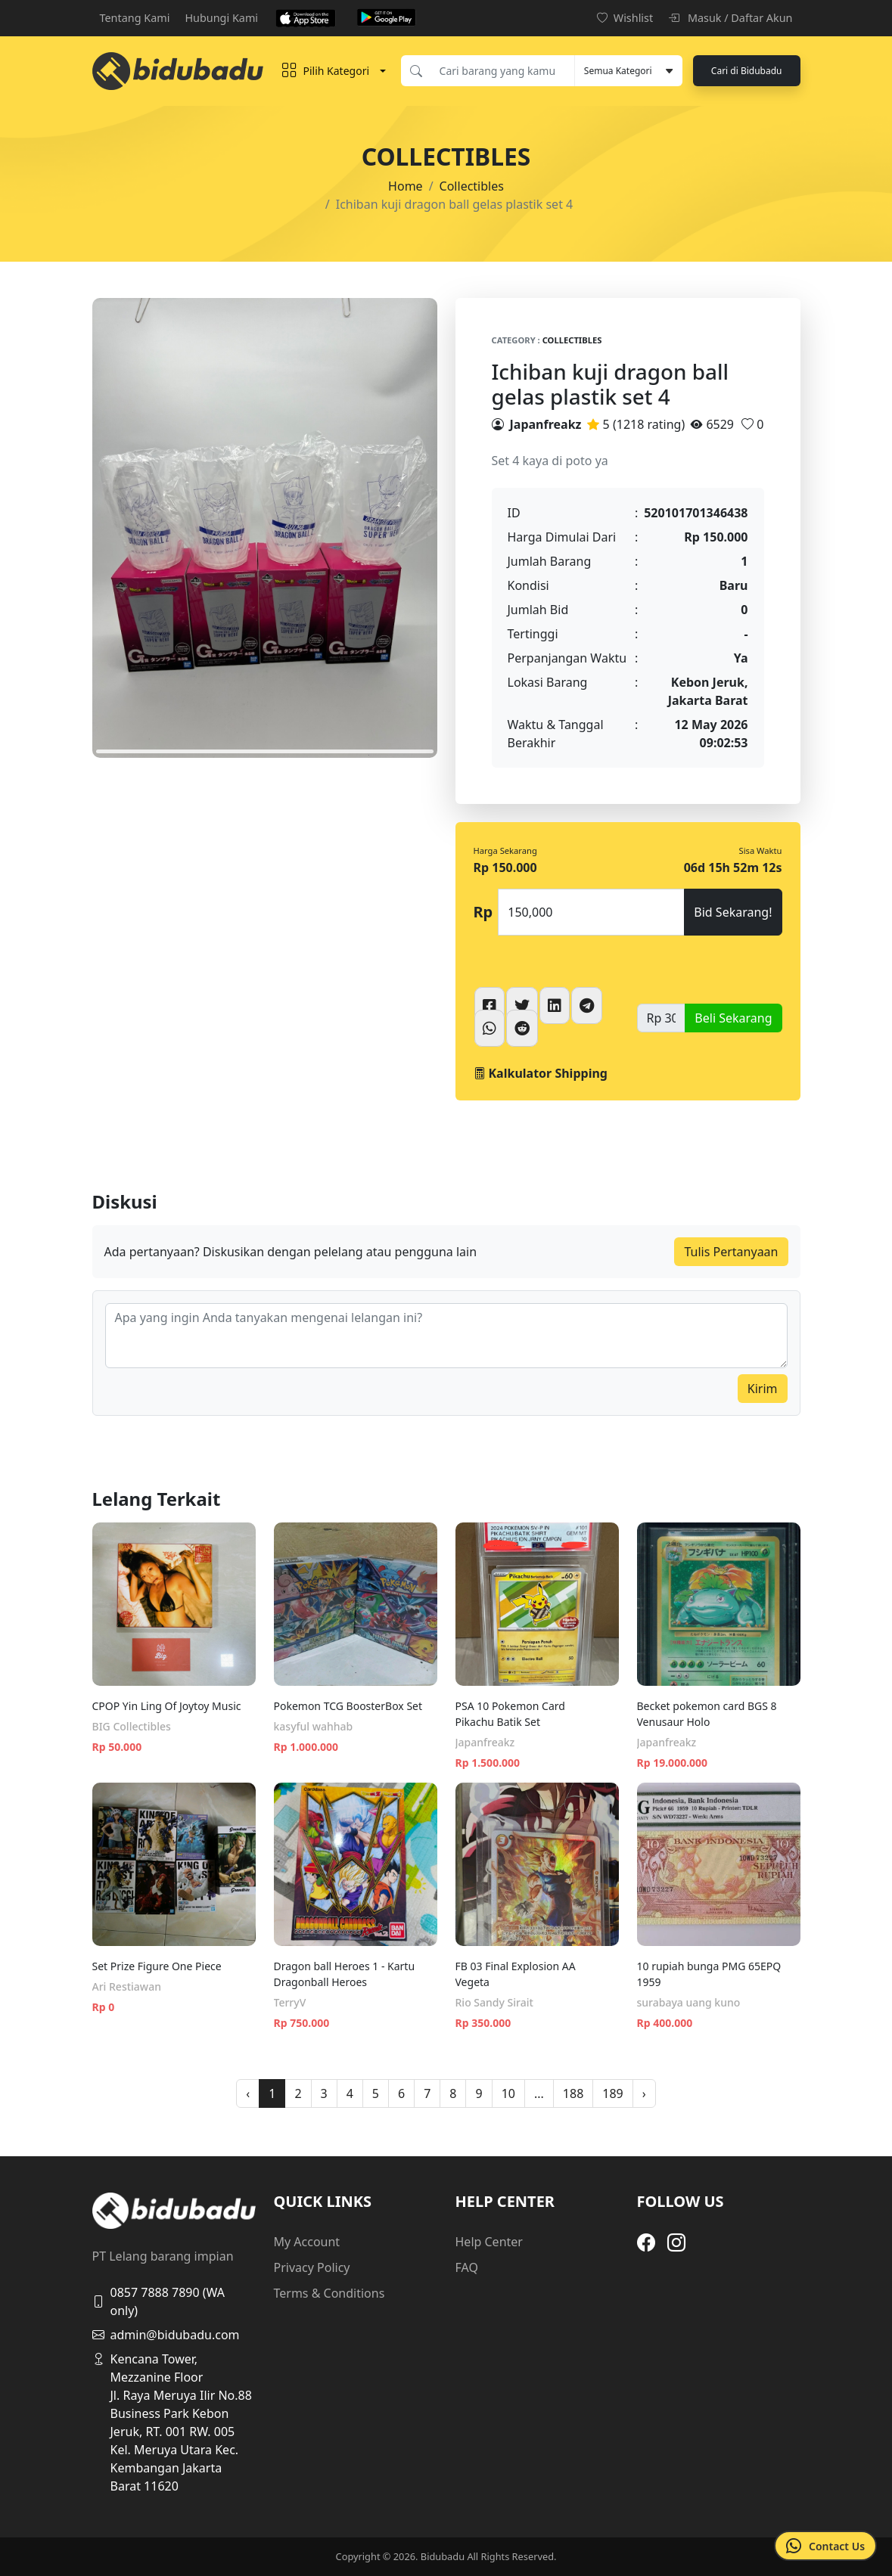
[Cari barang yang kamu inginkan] (502, 70)
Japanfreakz (546, 424)
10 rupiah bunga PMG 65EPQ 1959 (709, 1974)
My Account (307, 2241)
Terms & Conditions (329, 2293)
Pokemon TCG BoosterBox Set (348, 1706)
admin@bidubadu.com (166, 2335)
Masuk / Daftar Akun (730, 18)
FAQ (466, 2267)
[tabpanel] (264, 528)
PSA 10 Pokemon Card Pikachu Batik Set (510, 1714)
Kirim (762, 1388)
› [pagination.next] (644, 2093)
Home (405, 186)
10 (508, 2093)
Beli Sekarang (733, 1018)
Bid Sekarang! (733, 912)
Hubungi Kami (221, 18)
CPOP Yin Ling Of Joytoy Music (166, 1706)
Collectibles (472, 186)
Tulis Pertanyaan (731, 1251)
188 (573, 2093)
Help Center (489, 2241)
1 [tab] (265, 751)
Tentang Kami (135, 18)
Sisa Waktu (760, 850)
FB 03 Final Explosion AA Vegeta (515, 1974)
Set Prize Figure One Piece (157, 1966)
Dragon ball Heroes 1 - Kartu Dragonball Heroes (344, 1974)
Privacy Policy (312, 2267)
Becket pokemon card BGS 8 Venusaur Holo (707, 1714)
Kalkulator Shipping (541, 1073)
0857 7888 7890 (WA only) (158, 2301)
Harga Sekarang (505, 850)
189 (612, 2093)
